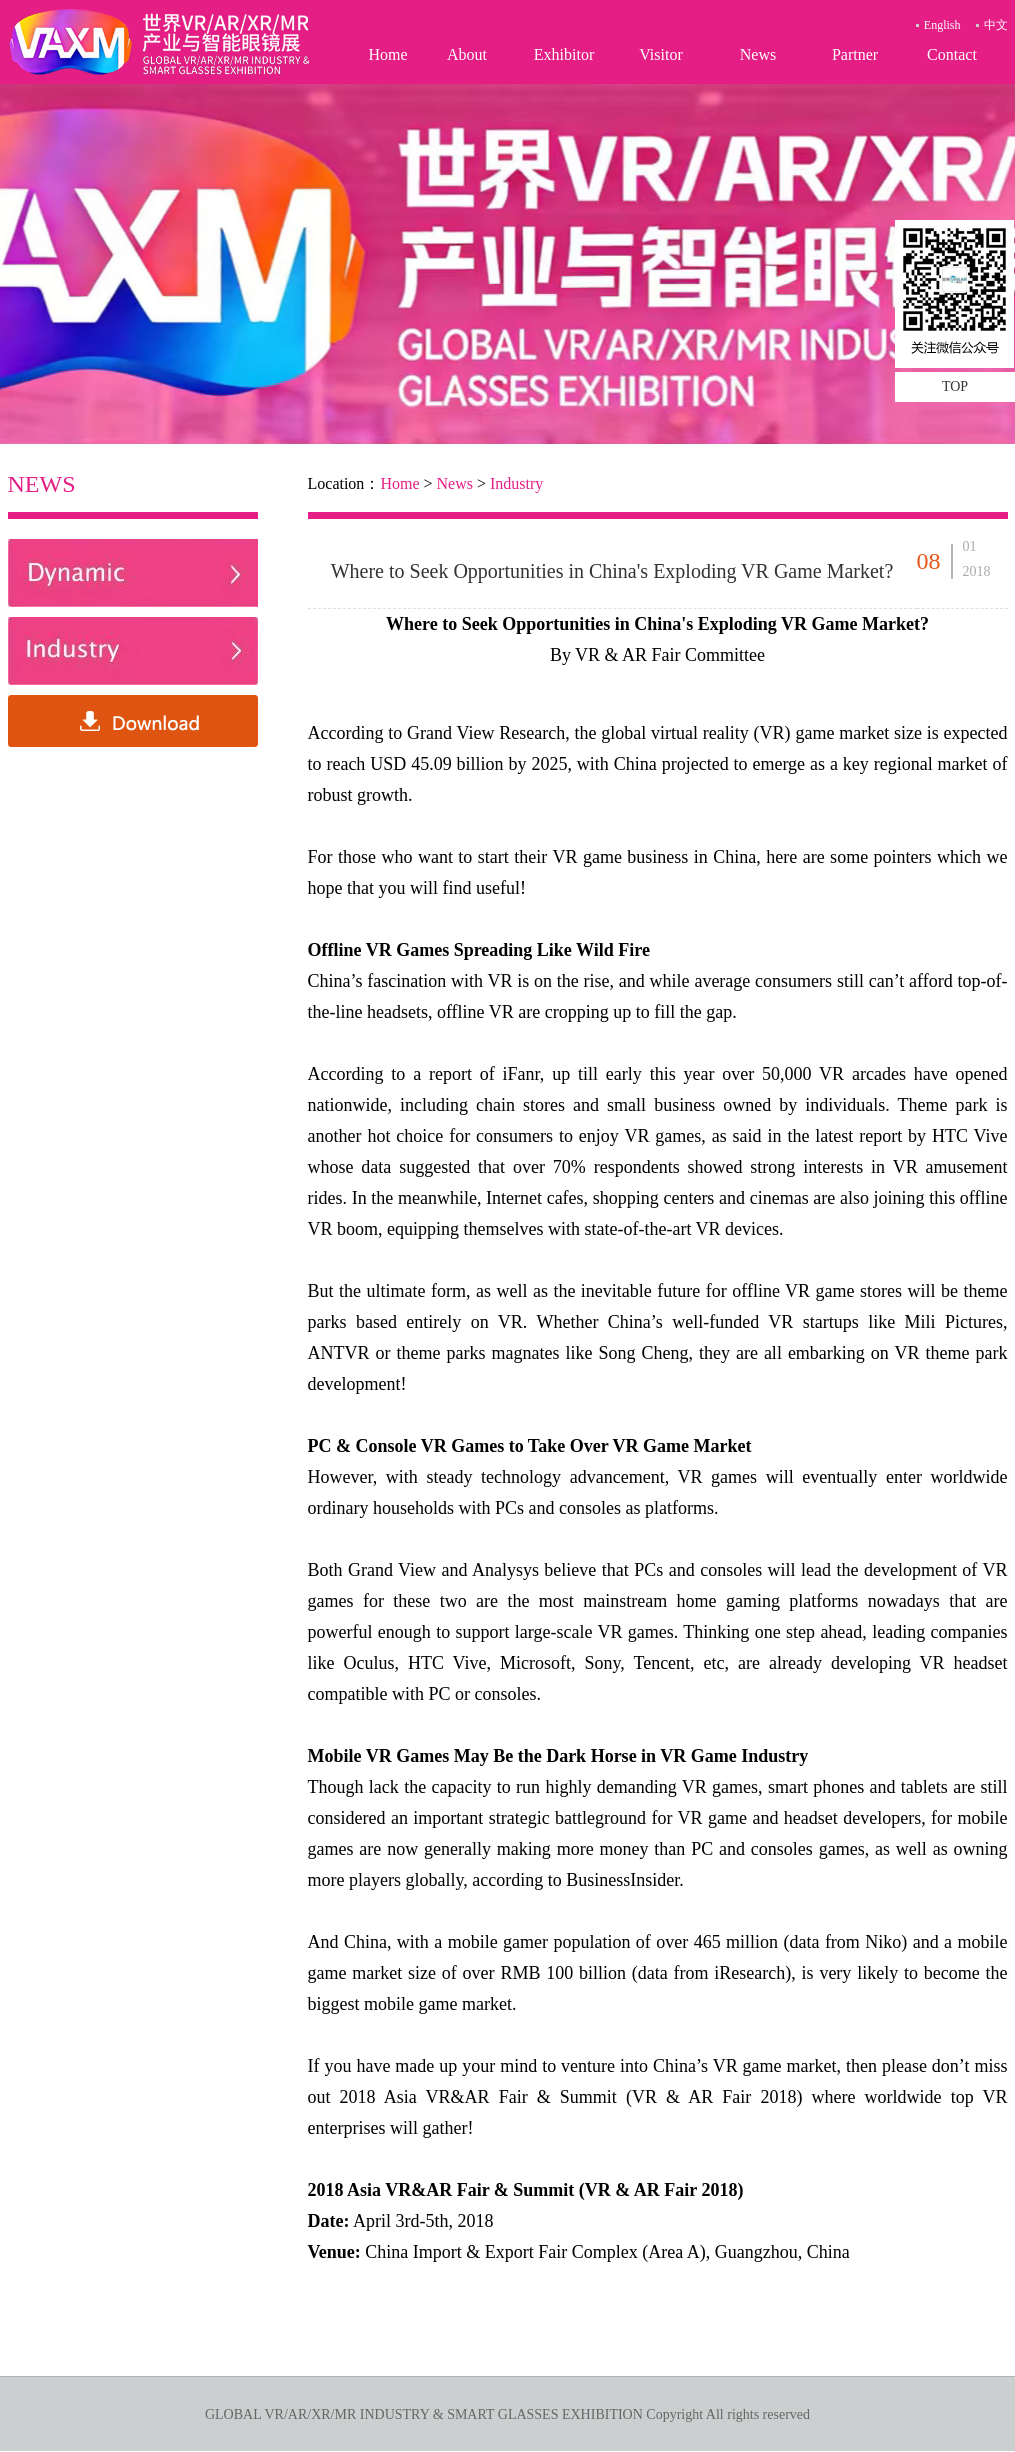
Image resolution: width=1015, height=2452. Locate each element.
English (942, 25)
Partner (855, 54)
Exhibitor (564, 54)
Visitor (660, 54)
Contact (952, 54)
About (467, 54)
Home (387, 54)
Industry (516, 483)
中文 (996, 25)
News (758, 54)
